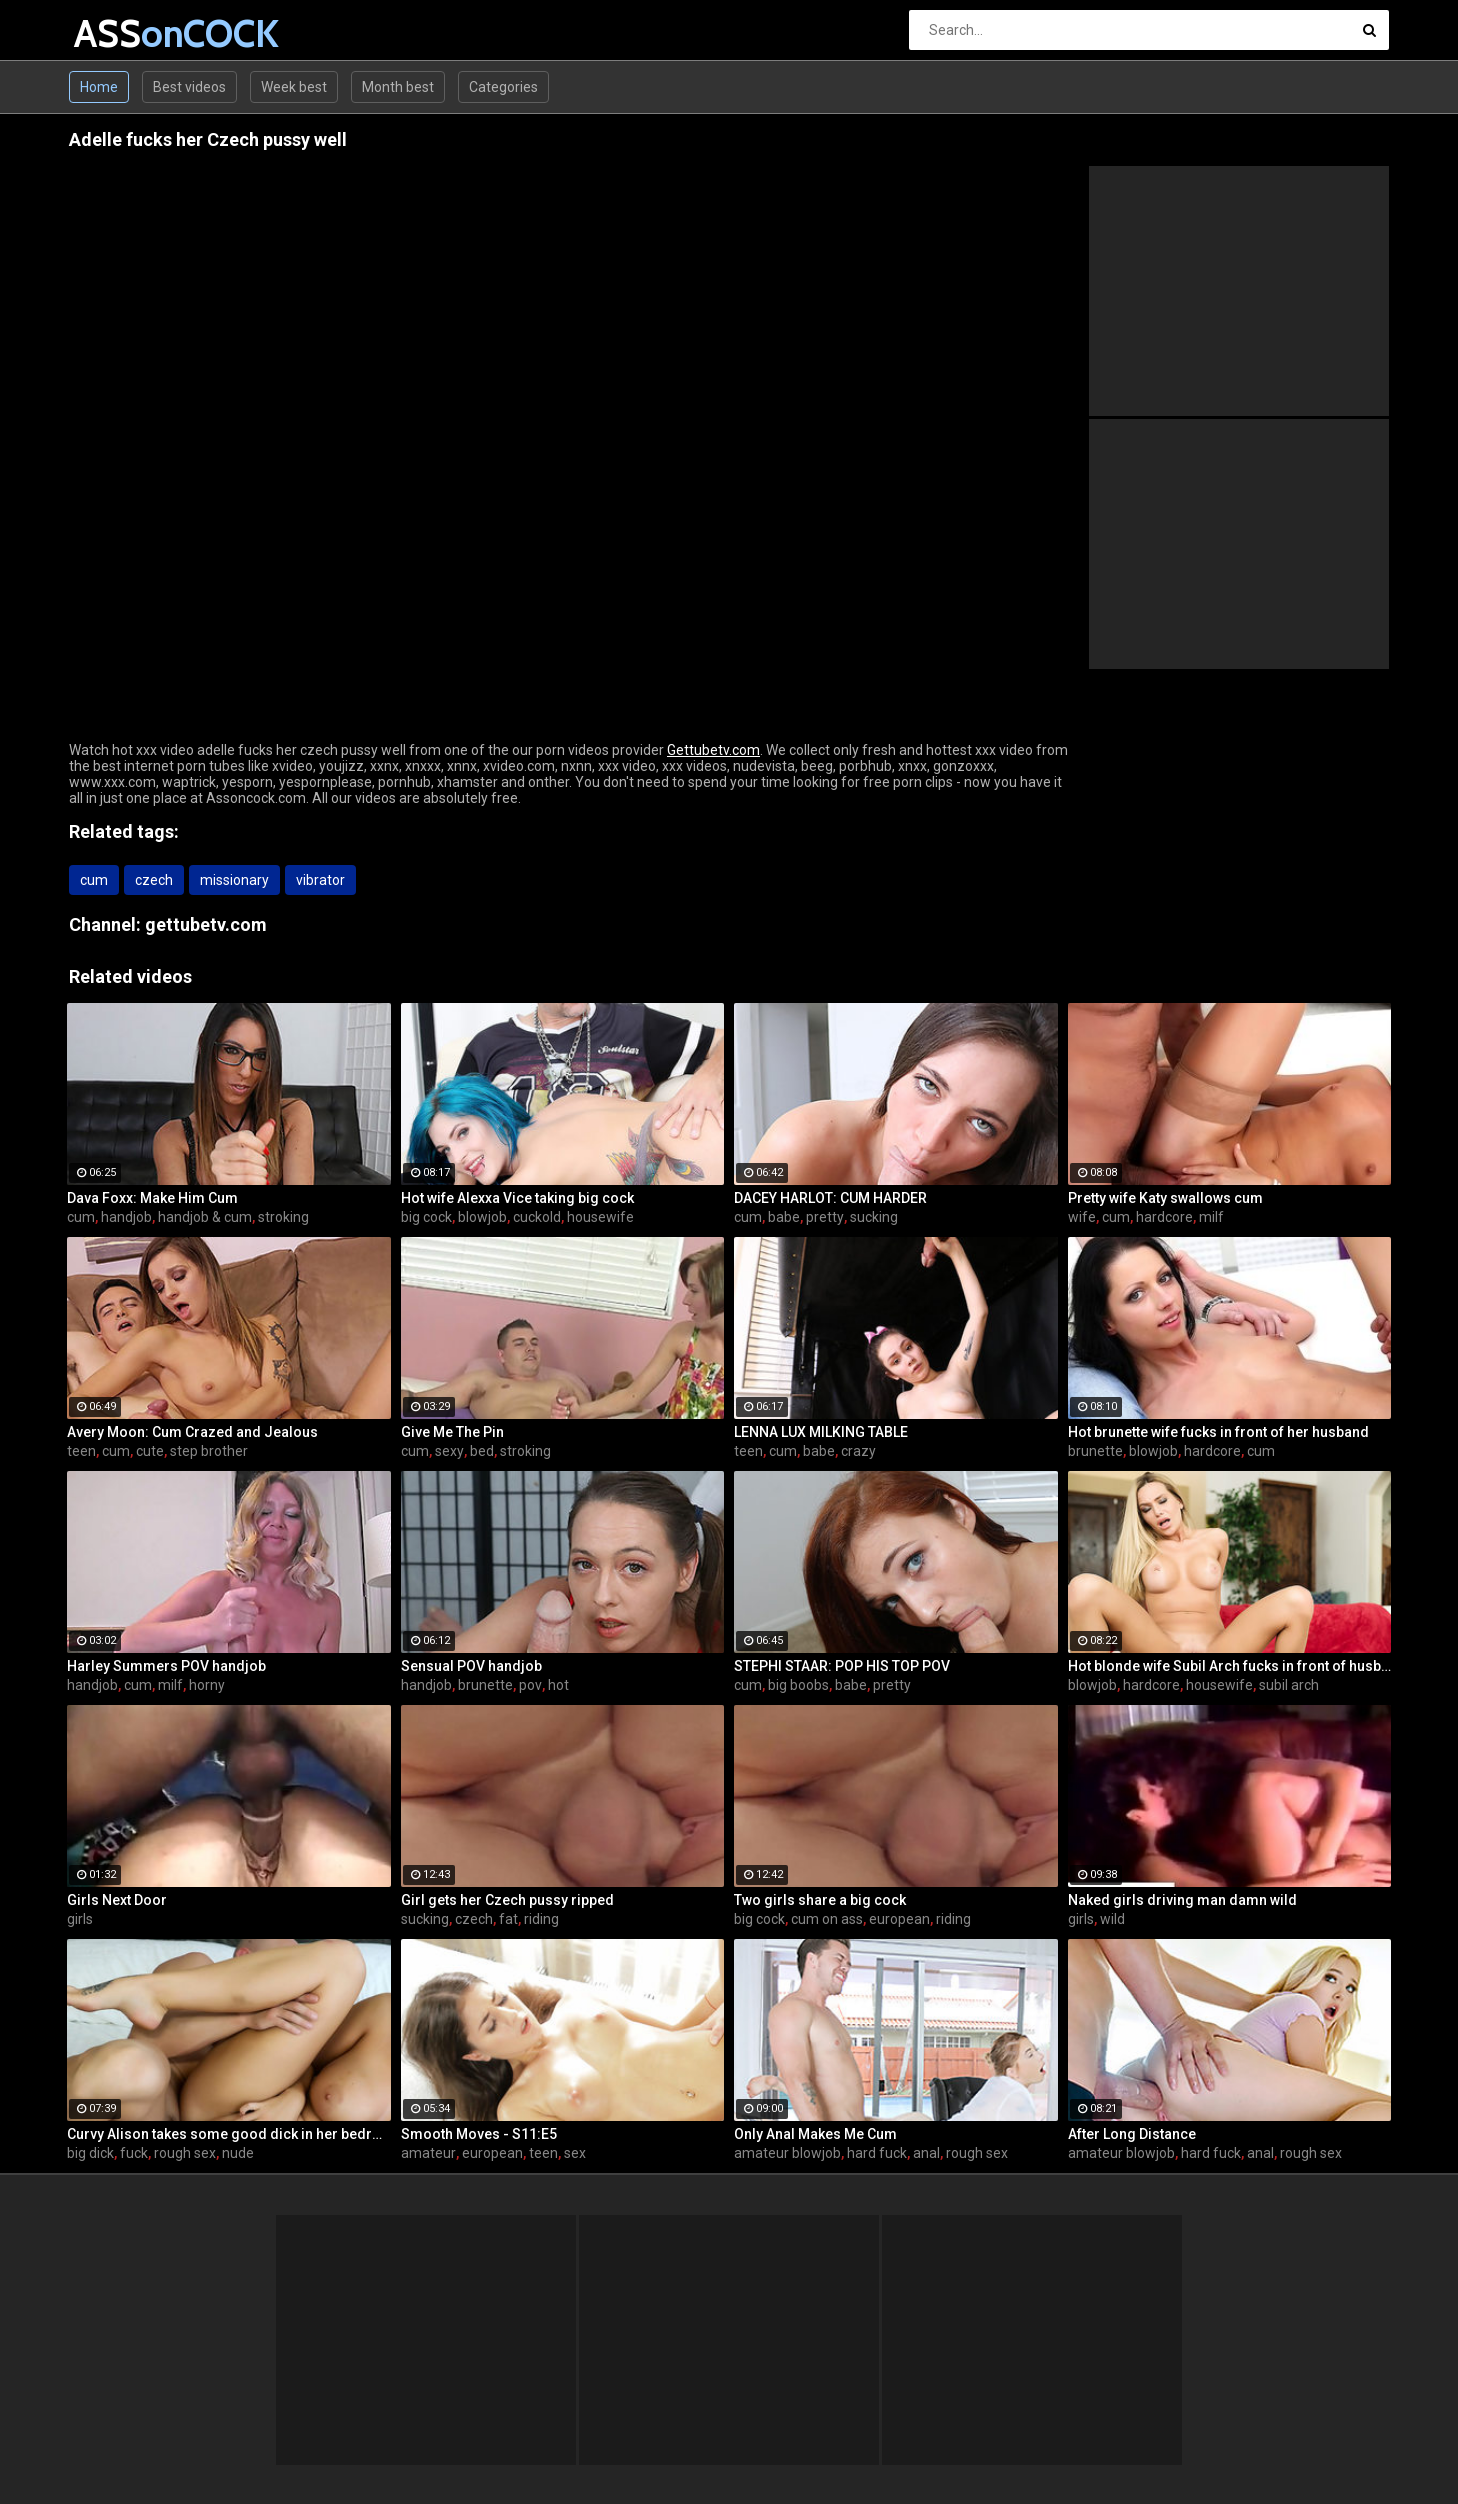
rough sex (185, 2153)
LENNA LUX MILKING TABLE (821, 1432)
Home (99, 87)
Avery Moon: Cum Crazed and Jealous (192, 1432)
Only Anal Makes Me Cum (815, 2134)
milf (1211, 1217)
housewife (600, 1217)
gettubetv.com (206, 924)
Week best (294, 87)
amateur (428, 2153)
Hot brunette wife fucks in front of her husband (1218, 1432)
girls (80, 1919)
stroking (283, 1217)
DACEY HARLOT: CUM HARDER (830, 1198)
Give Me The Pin (452, 1432)
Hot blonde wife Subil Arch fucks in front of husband (1230, 1666)
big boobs (798, 1685)
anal (926, 2153)
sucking (874, 1217)
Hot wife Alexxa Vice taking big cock (517, 1198)
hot (558, 1685)
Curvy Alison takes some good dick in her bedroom (229, 2134)
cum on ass (827, 1919)
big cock (426, 1217)
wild (1112, 1919)
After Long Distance (1132, 2134)
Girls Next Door (117, 1900)
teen (81, 1451)
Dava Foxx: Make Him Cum (152, 1198)
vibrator (320, 880)
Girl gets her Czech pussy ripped (507, 1900)
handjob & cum (205, 1217)
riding (541, 1919)
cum (94, 880)
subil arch (1289, 1685)
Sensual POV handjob (471, 1666)
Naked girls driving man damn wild (1182, 1900)
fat (508, 1919)
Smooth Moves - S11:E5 (479, 2134)
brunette (1095, 1451)
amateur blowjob (787, 2153)
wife (1082, 1217)
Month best (398, 87)
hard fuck (877, 2153)
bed (482, 1451)
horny (207, 1685)
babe (784, 1217)
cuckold (537, 1217)
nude (238, 2153)
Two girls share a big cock (820, 1900)
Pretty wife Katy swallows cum (1165, 1198)
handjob (126, 1217)
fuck (134, 2153)
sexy (449, 1451)
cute (150, 1451)
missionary (234, 880)
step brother (209, 1451)
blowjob (482, 1217)
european (899, 1919)
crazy (858, 1451)
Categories (503, 87)
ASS (126, 33)
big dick (90, 2153)
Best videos (189, 87)
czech (154, 880)
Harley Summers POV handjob (166, 1666)
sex (575, 2153)
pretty (825, 1217)
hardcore (1164, 1217)
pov (530, 1685)
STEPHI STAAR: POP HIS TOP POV (842, 1666)
